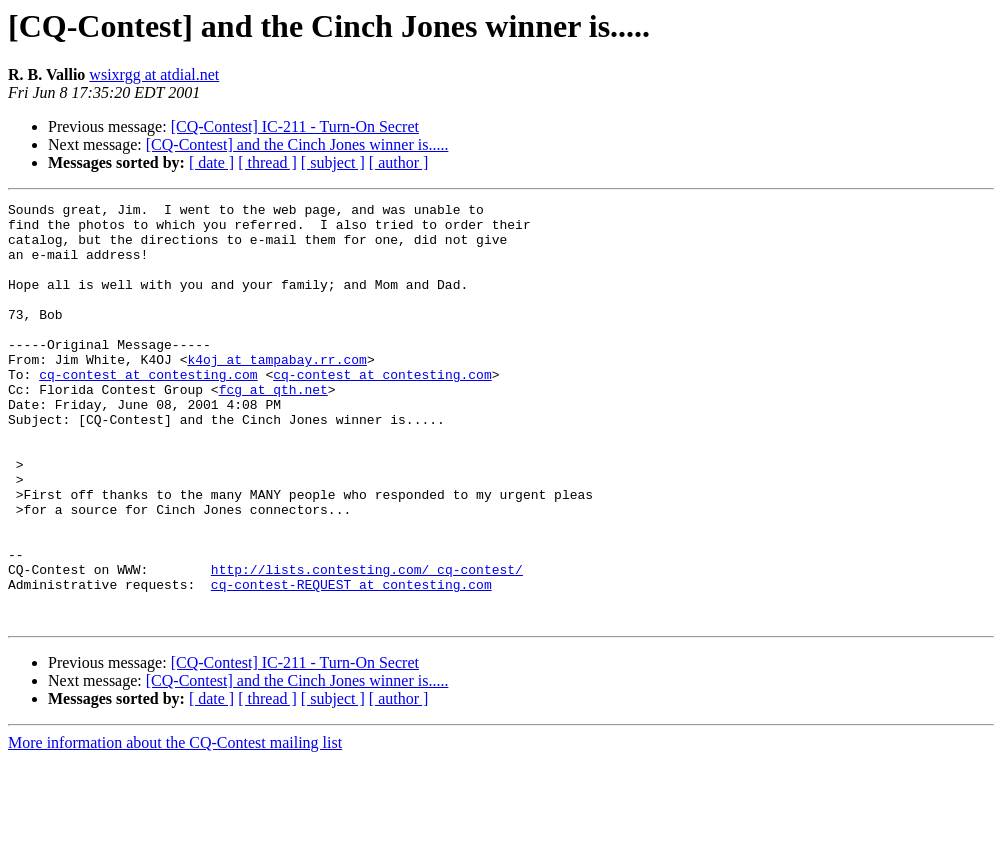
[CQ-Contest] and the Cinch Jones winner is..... (297, 144)
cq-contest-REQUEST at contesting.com (351, 662)
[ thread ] (267, 162)
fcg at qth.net (273, 428)
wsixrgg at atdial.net (154, 74)
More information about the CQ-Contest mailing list (175, 826)
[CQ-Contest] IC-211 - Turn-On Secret (295, 126)
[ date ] (211, 162)
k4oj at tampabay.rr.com (276, 392)
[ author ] (399, 162)
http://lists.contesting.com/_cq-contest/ (367, 644)
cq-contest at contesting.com (148, 410)
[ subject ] (333, 162)
